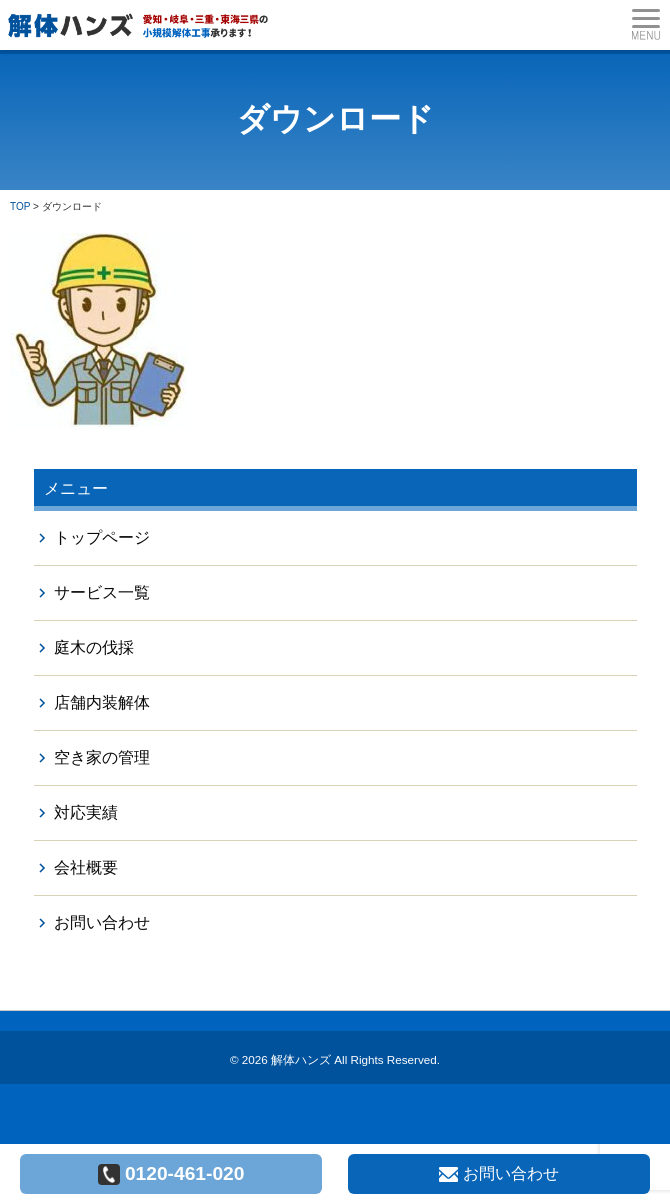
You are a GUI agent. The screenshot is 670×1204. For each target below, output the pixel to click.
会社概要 (86, 867)
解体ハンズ (301, 1059)
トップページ (102, 537)
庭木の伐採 (94, 647)
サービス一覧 (102, 592)
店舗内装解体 (102, 702)
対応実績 (86, 812)
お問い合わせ (102, 922)
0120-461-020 (171, 1174)
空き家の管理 (102, 757)
